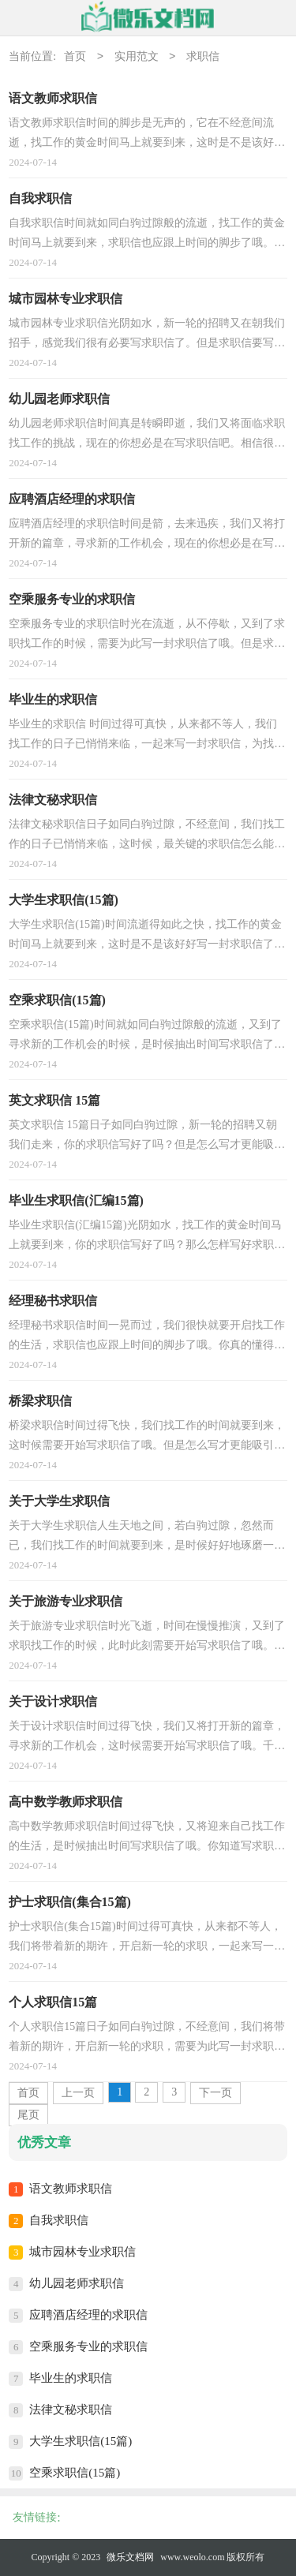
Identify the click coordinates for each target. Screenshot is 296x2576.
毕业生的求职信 (70, 2378)
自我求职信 (58, 2220)
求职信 (202, 57)
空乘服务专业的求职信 (88, 2346)
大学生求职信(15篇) (80, 2441)
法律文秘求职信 (70, 2409)
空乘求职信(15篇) (74, 2472)
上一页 (78, 2093)
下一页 (215, 2093)
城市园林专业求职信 (82, 2251)
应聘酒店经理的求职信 (88, 2315)
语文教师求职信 (70, 2188)
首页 (75, 57)
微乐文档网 (130, 2557)
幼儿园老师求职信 (76, 2283)
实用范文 (136, 57)
